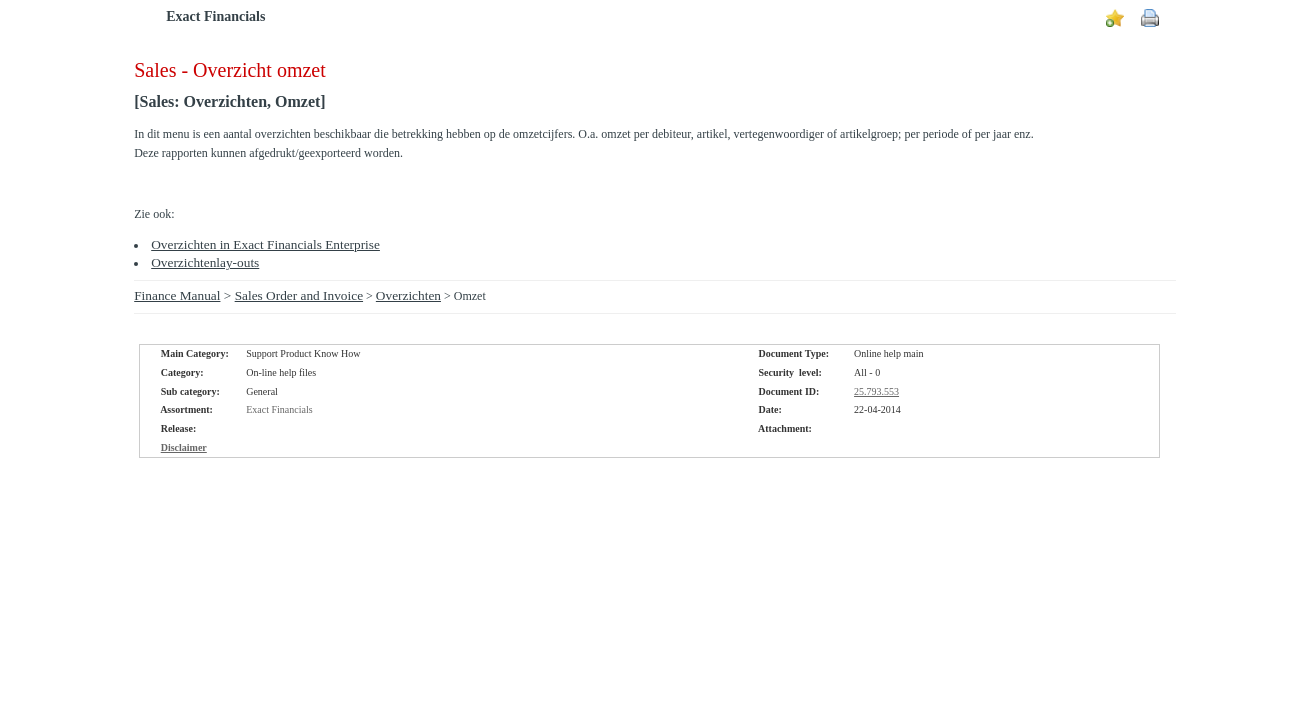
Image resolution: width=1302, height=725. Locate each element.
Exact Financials (215, 16)
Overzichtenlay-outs (205, 262)
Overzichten (408, 295)
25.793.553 (876, 391)
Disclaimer (184, 447)
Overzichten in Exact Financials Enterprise (265, 244)
